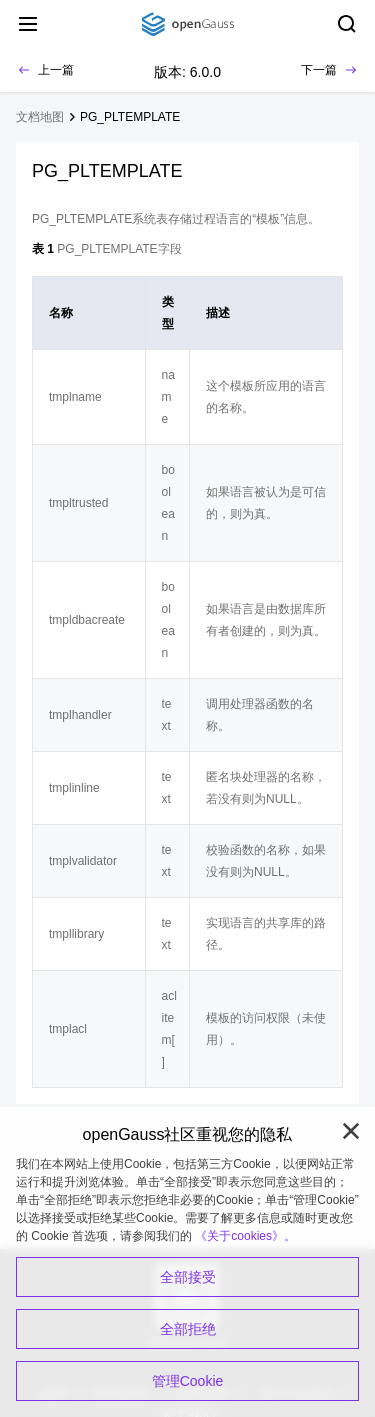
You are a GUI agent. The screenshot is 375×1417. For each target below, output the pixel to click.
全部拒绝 (188, 1329)
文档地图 (40, 117)
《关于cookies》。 (245, 1236)
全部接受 (188, 1277)
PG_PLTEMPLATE (130, 117)
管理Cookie (188, 1381)
